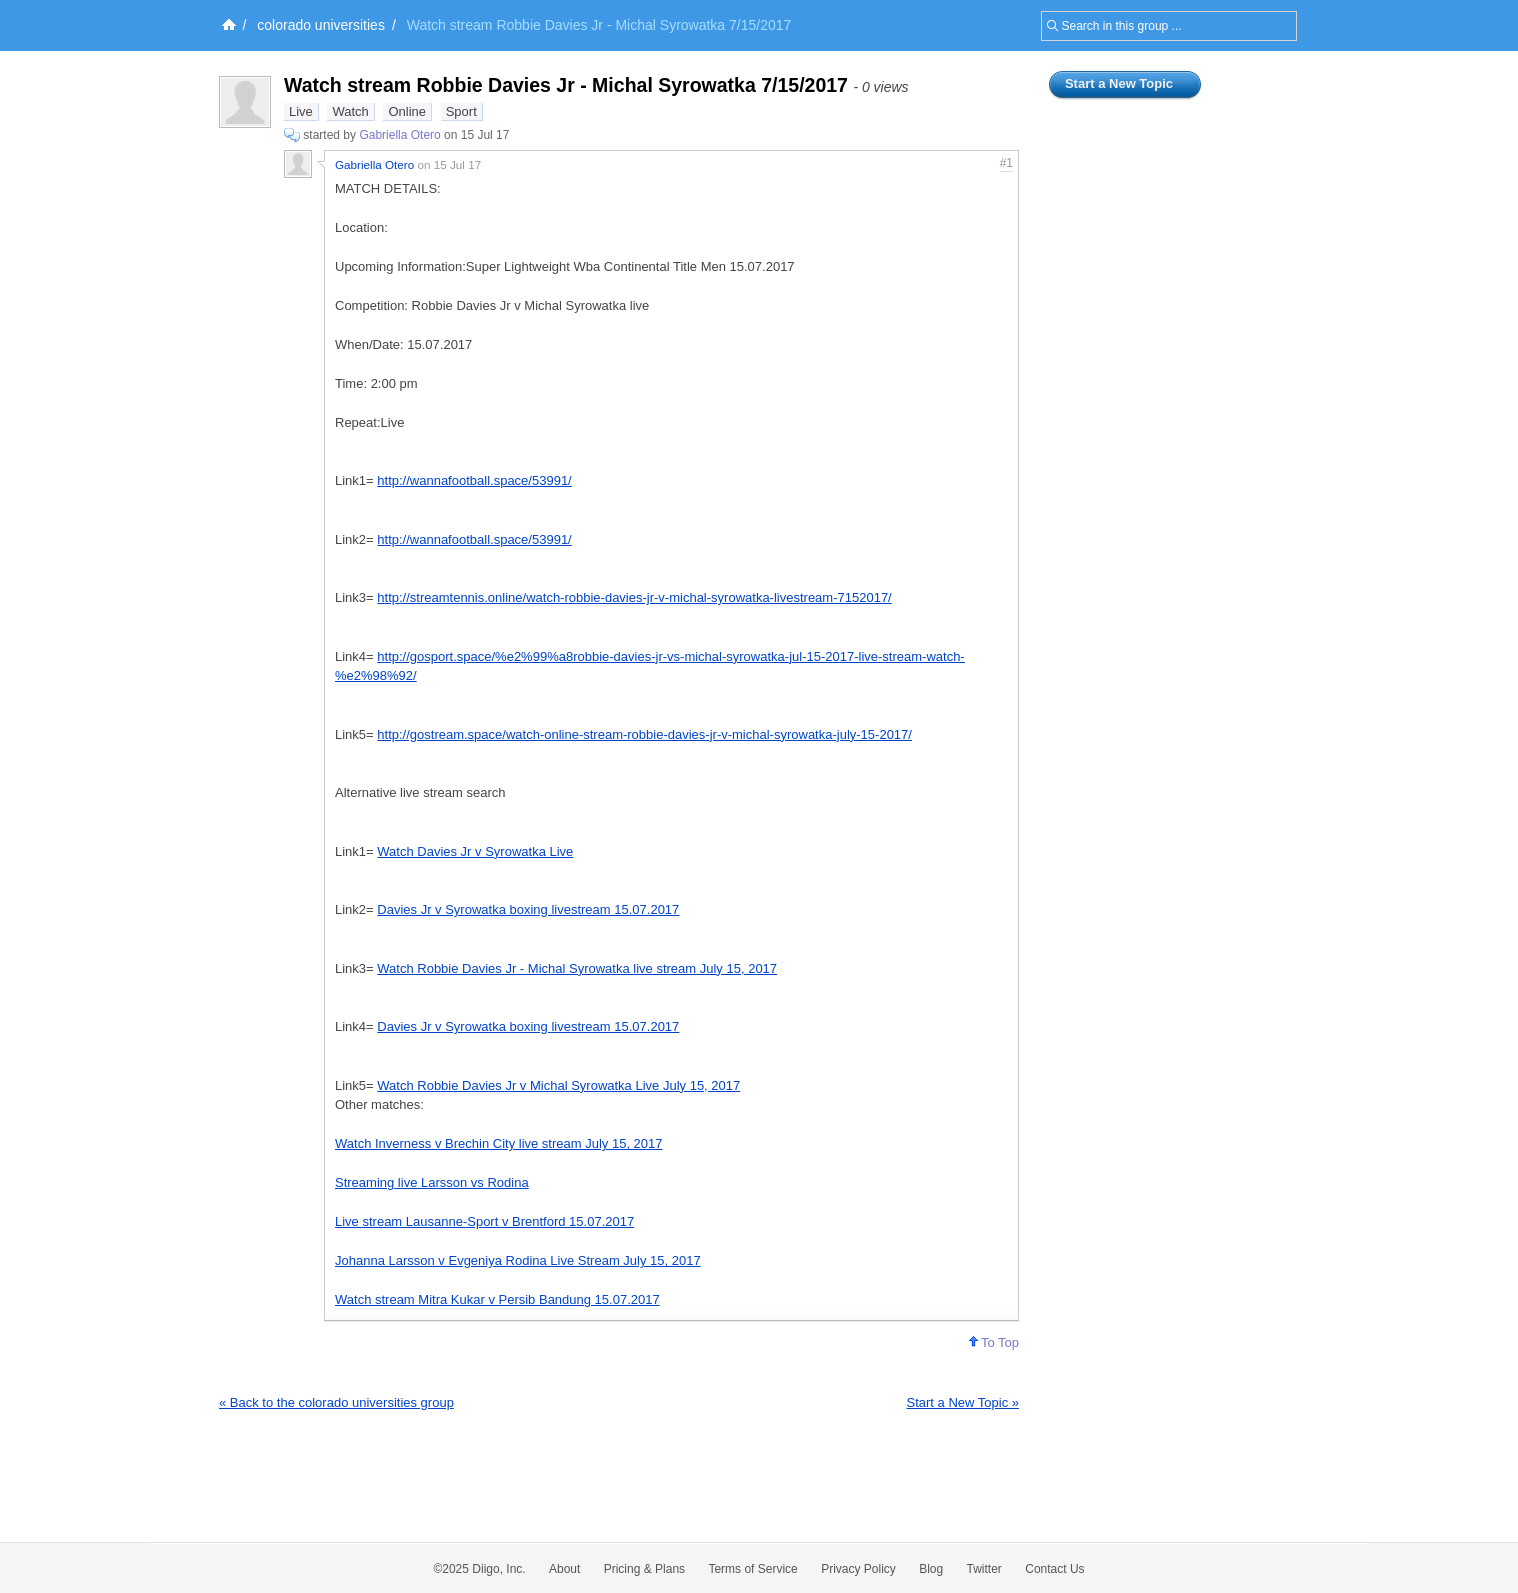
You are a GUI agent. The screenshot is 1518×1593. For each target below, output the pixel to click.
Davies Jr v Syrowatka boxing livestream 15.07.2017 (528, 909)
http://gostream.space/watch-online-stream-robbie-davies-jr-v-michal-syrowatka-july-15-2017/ (644, 734)
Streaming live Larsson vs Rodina (432, 1182)
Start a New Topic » (963, 1402)
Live (301, 111)
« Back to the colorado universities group (336, 1402)
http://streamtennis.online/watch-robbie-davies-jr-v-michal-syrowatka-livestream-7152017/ (634, 597)
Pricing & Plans (644, 1569)
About (564, 1569)
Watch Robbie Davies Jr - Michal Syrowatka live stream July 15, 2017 (577, 968)
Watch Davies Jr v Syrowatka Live (475, 851)
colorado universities (321, 25)
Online (407, 111)
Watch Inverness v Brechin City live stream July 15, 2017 (499, 1143)
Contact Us (1054, 1569)
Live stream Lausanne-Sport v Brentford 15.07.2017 (484, 1221)
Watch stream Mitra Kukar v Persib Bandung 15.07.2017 (497, 1299)
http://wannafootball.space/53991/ (474, 480)
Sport (461, 111)
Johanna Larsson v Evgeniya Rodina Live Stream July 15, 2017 (518, 1260)
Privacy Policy (858, 1569)
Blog (931, 1569)
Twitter (984, 1569)
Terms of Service (752, 1569)
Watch (350, 111)
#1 (1006, 163)
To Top (994, 1342)
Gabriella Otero (399, 135)
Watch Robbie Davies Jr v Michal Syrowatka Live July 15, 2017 (558, 1085)
